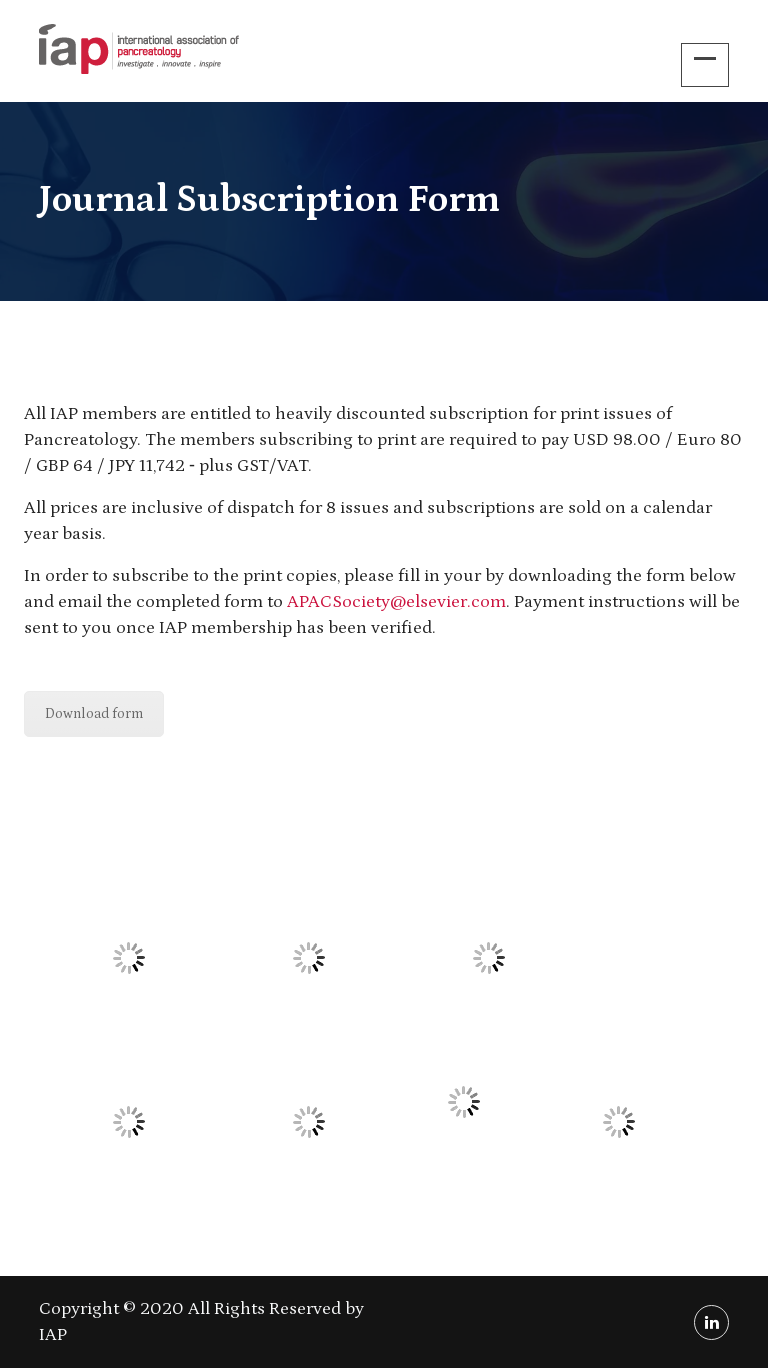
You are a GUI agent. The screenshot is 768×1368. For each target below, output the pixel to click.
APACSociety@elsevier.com (396, 602)
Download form (94, 714)
